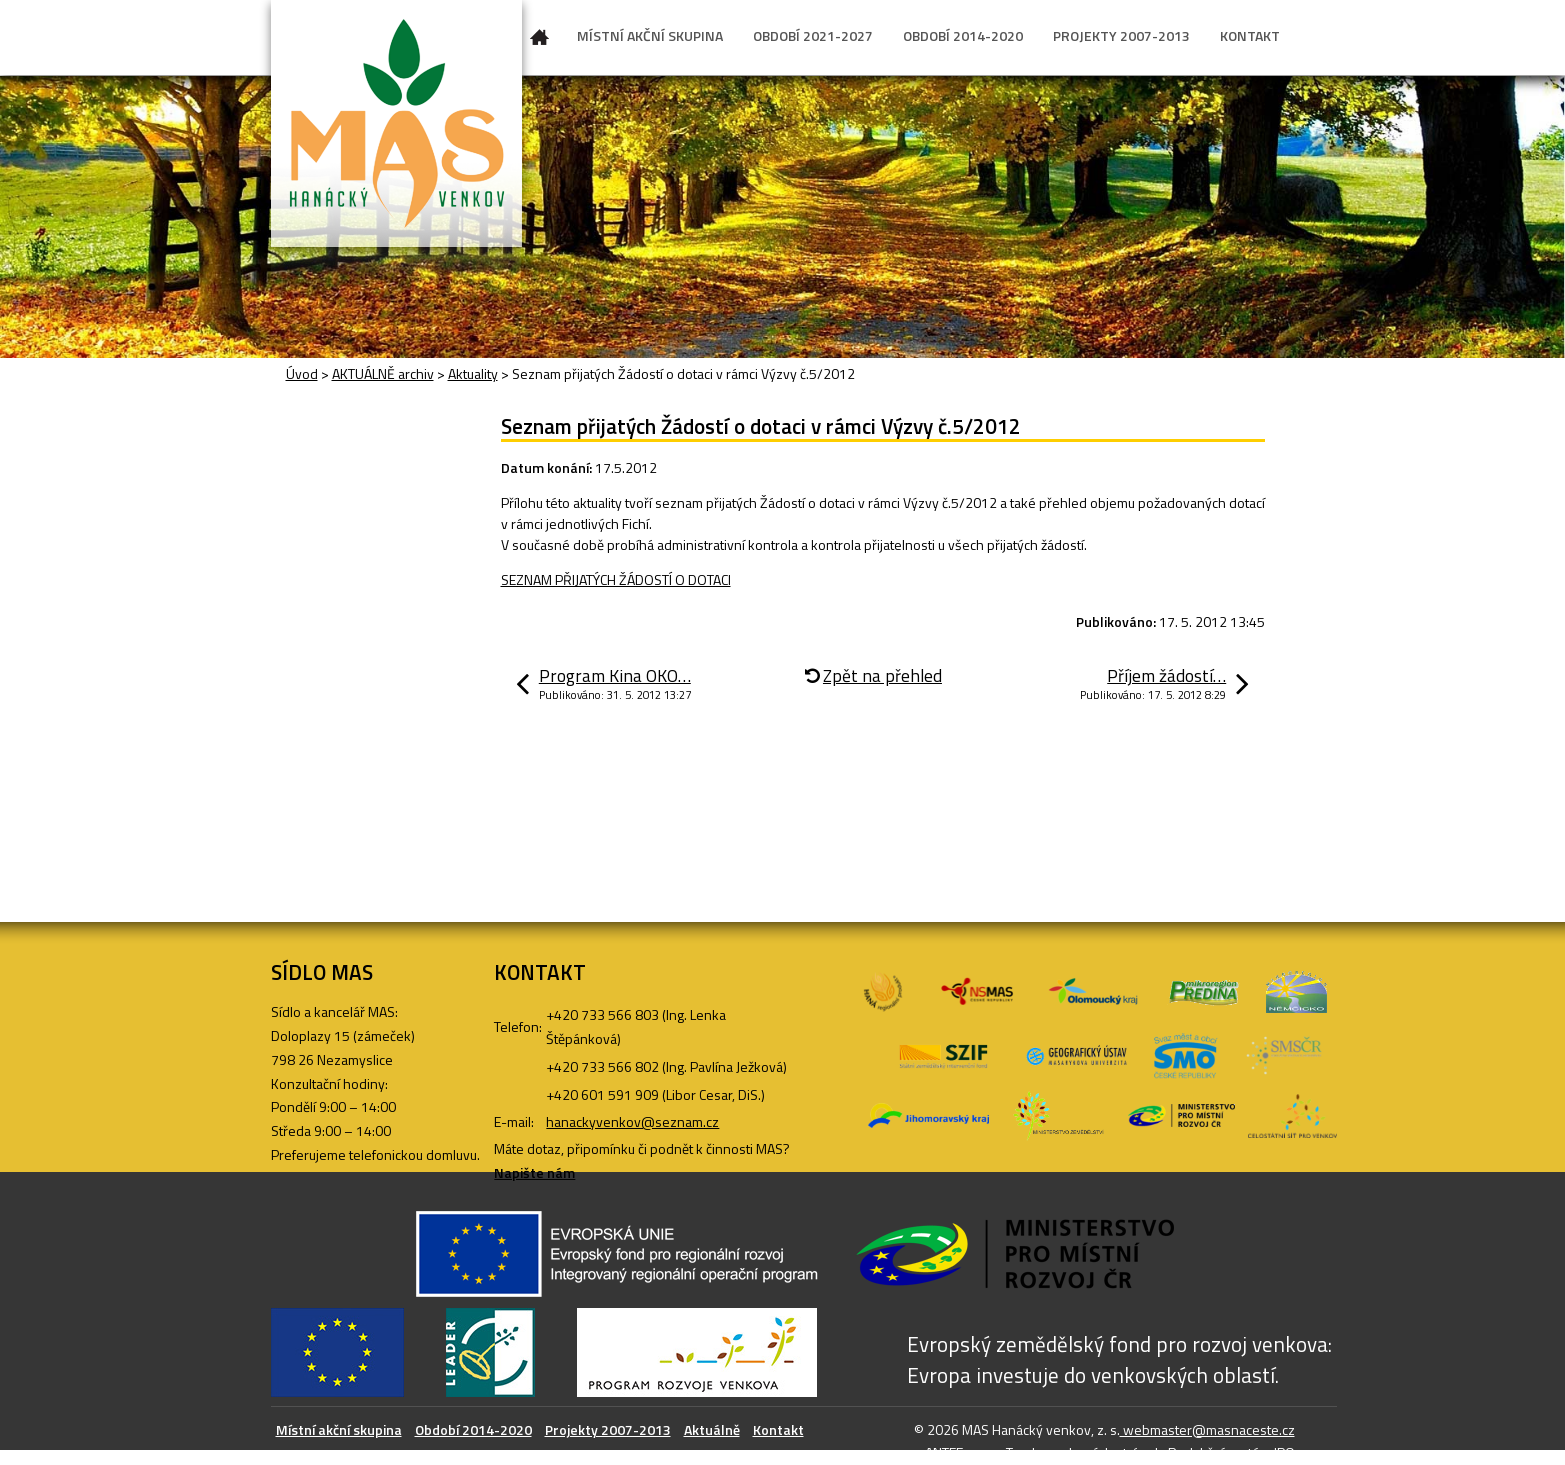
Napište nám (534, 1172)
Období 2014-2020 (473, 1429)
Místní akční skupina (339, 1429)
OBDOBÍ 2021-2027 (813, 35)
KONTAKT (1250, 35)
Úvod (540, 41)
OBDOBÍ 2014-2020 (963, 35)
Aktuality (473, 373)
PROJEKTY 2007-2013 (1121, 35)
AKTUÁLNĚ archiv (383, 373)
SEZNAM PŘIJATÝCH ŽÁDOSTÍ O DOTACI (616, 579)
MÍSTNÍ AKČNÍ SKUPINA (650, 35)
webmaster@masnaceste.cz (1207, 1429)
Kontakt (778, 1429)
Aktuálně (712, 1429)
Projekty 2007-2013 (608, 1429)
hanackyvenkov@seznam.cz (632, 1121)
